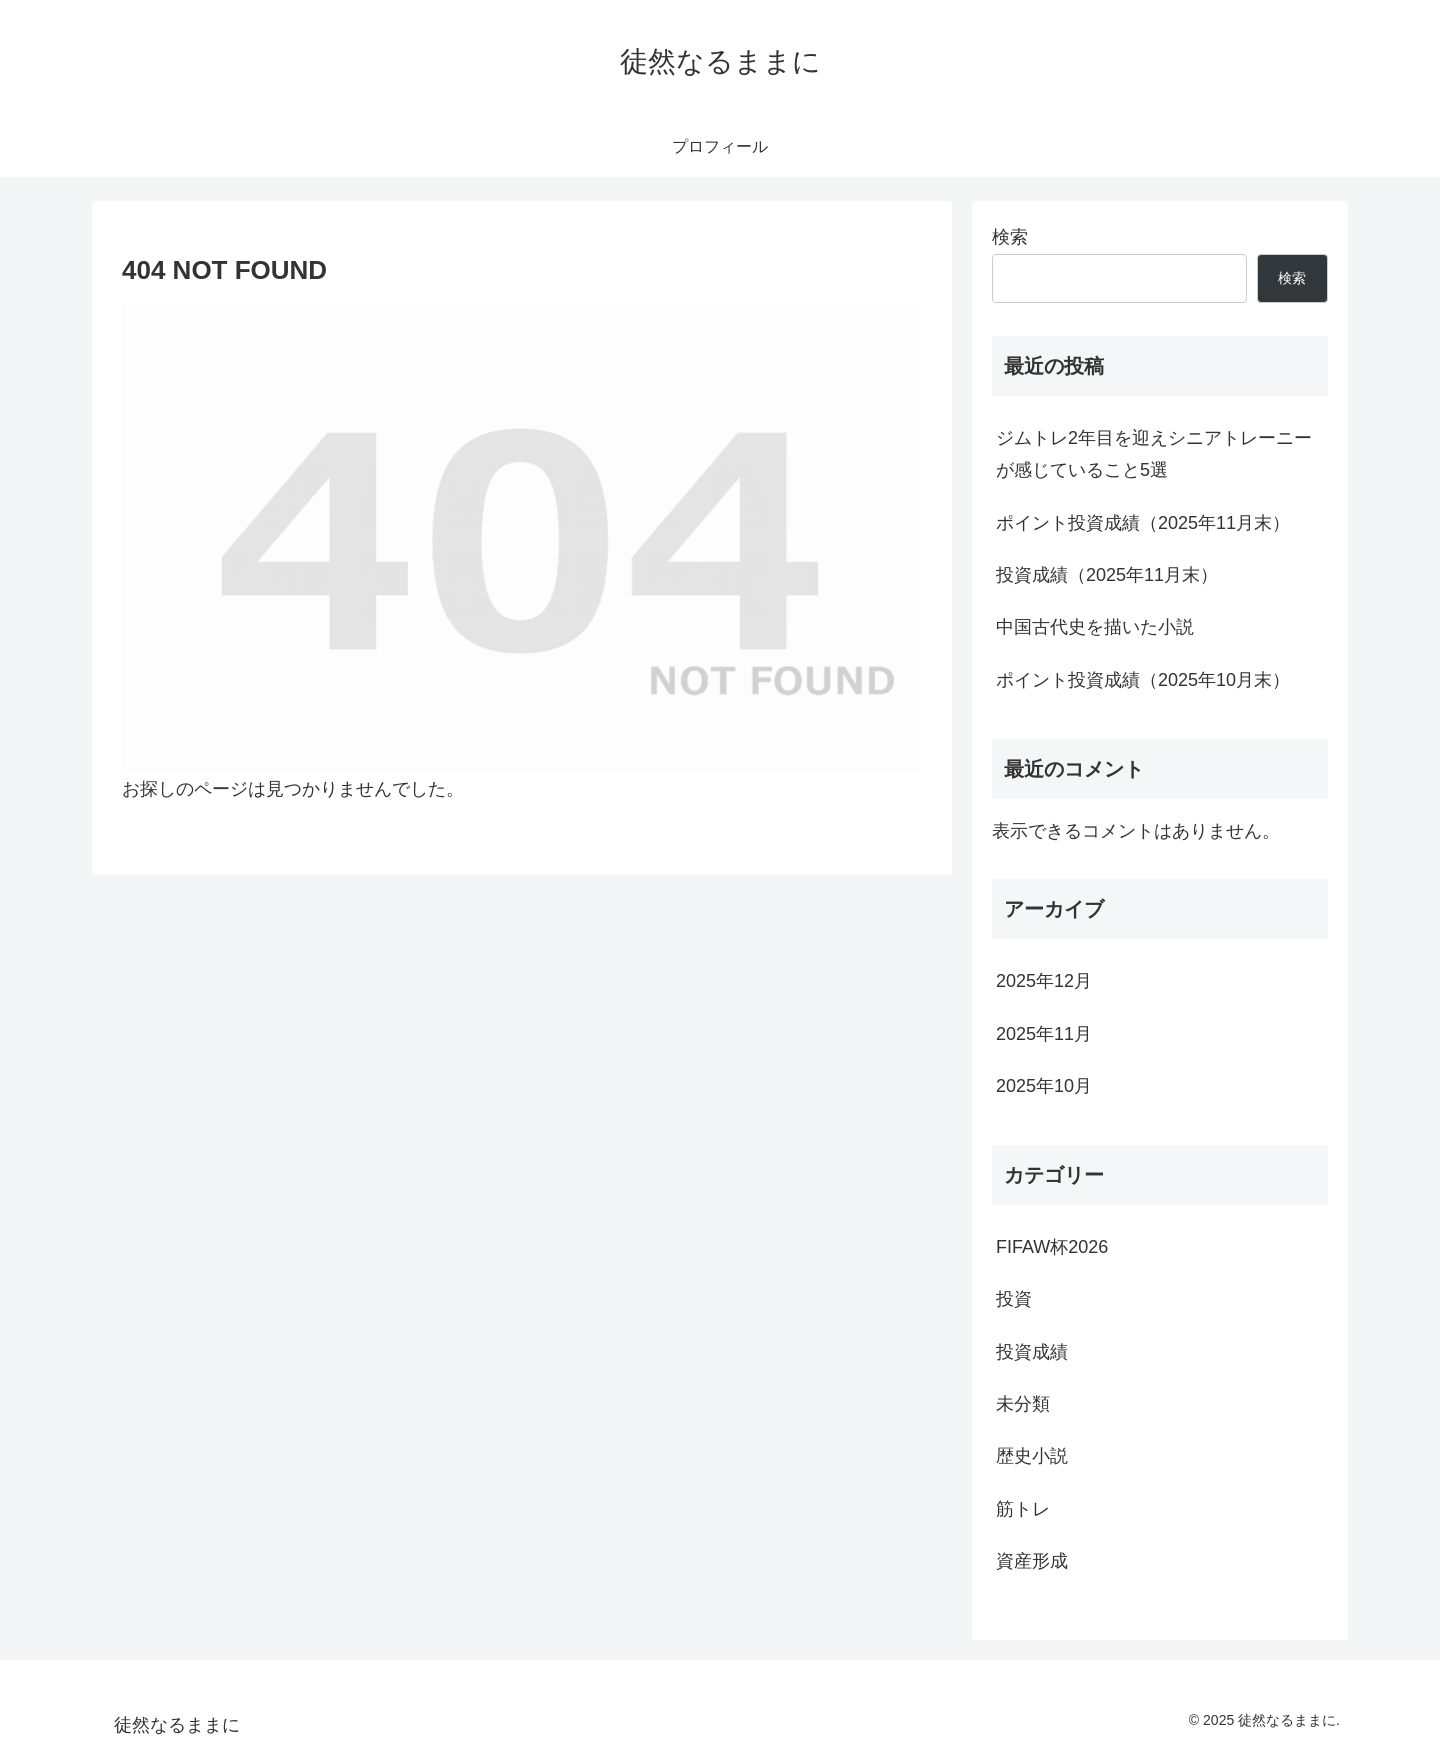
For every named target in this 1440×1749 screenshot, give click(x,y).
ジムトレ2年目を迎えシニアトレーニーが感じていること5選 (1154, 454)
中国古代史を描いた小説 (1095, 627)
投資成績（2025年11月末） (1107, 575)
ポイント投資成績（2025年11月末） (1143, 523)
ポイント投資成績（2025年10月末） (1143, 680)
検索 (1010, 237)
